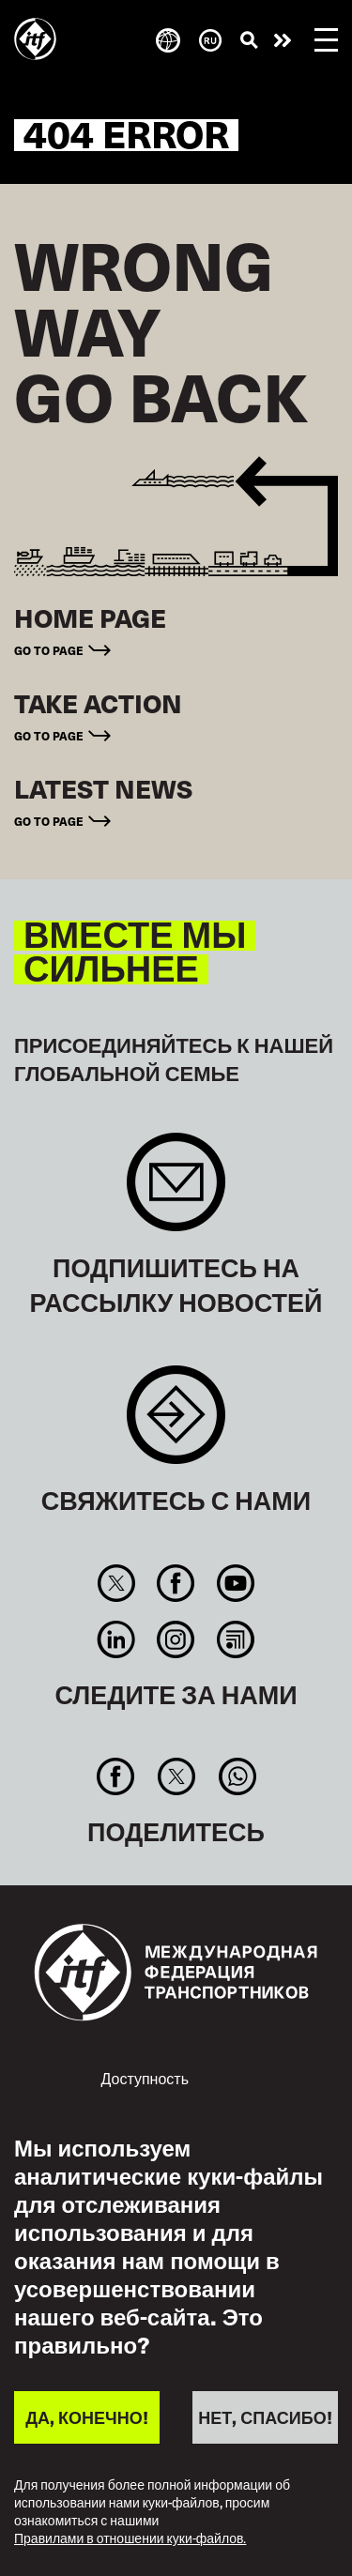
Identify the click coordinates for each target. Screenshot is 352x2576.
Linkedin (116, 1639)
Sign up (176, 1191)
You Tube (235, 1583)
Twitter (116, 1583)
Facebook (176, 1583)
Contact (176, 1424)
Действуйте (282, 40)
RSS (235, 1639)
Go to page (49, 650)
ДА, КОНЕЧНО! (86, 2417)
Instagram (176, 1639)
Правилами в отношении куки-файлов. (130, 2539)
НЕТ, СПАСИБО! (264, 2417)
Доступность (145, 2077)
